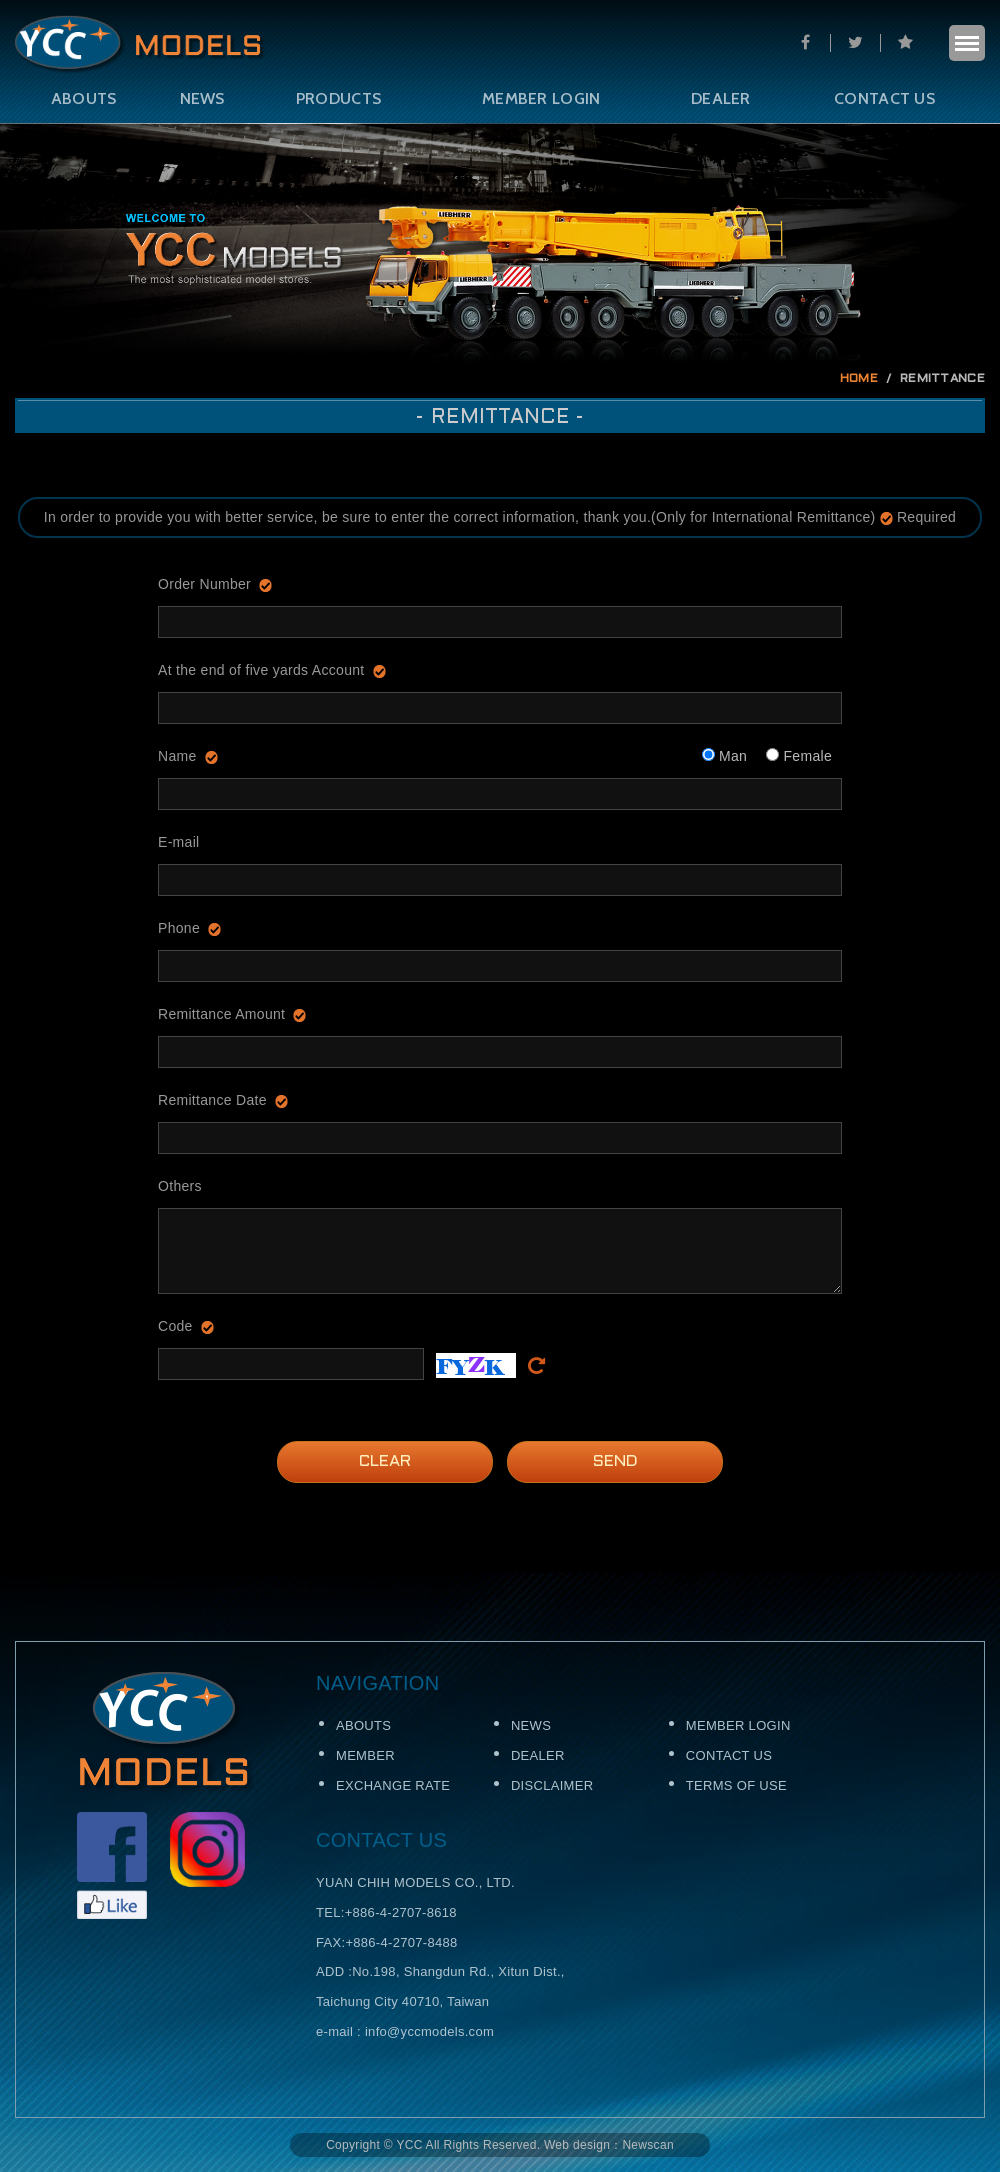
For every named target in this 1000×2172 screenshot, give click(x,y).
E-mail (178, 842)
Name (177, 756)
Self (140, 45)
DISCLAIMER (552, 1785)
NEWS (202, 98)
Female (799, 756)
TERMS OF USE (736, 1785)
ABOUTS (84, 98)
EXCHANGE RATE (393, 1785)
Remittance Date (212, 1100)
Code (175, 1326)
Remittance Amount (221, 1014)
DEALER (721, 98)
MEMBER (365, 1755)
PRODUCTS (338, 98)
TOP (952, 1712)
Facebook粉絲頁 (112, 1865)
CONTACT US (884, 98)
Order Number (204, 584)
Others (180, 1186)
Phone (179, 928)
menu (967, 43)
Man (724, 756)
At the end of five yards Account (261, 670)
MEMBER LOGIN (541, 98)
